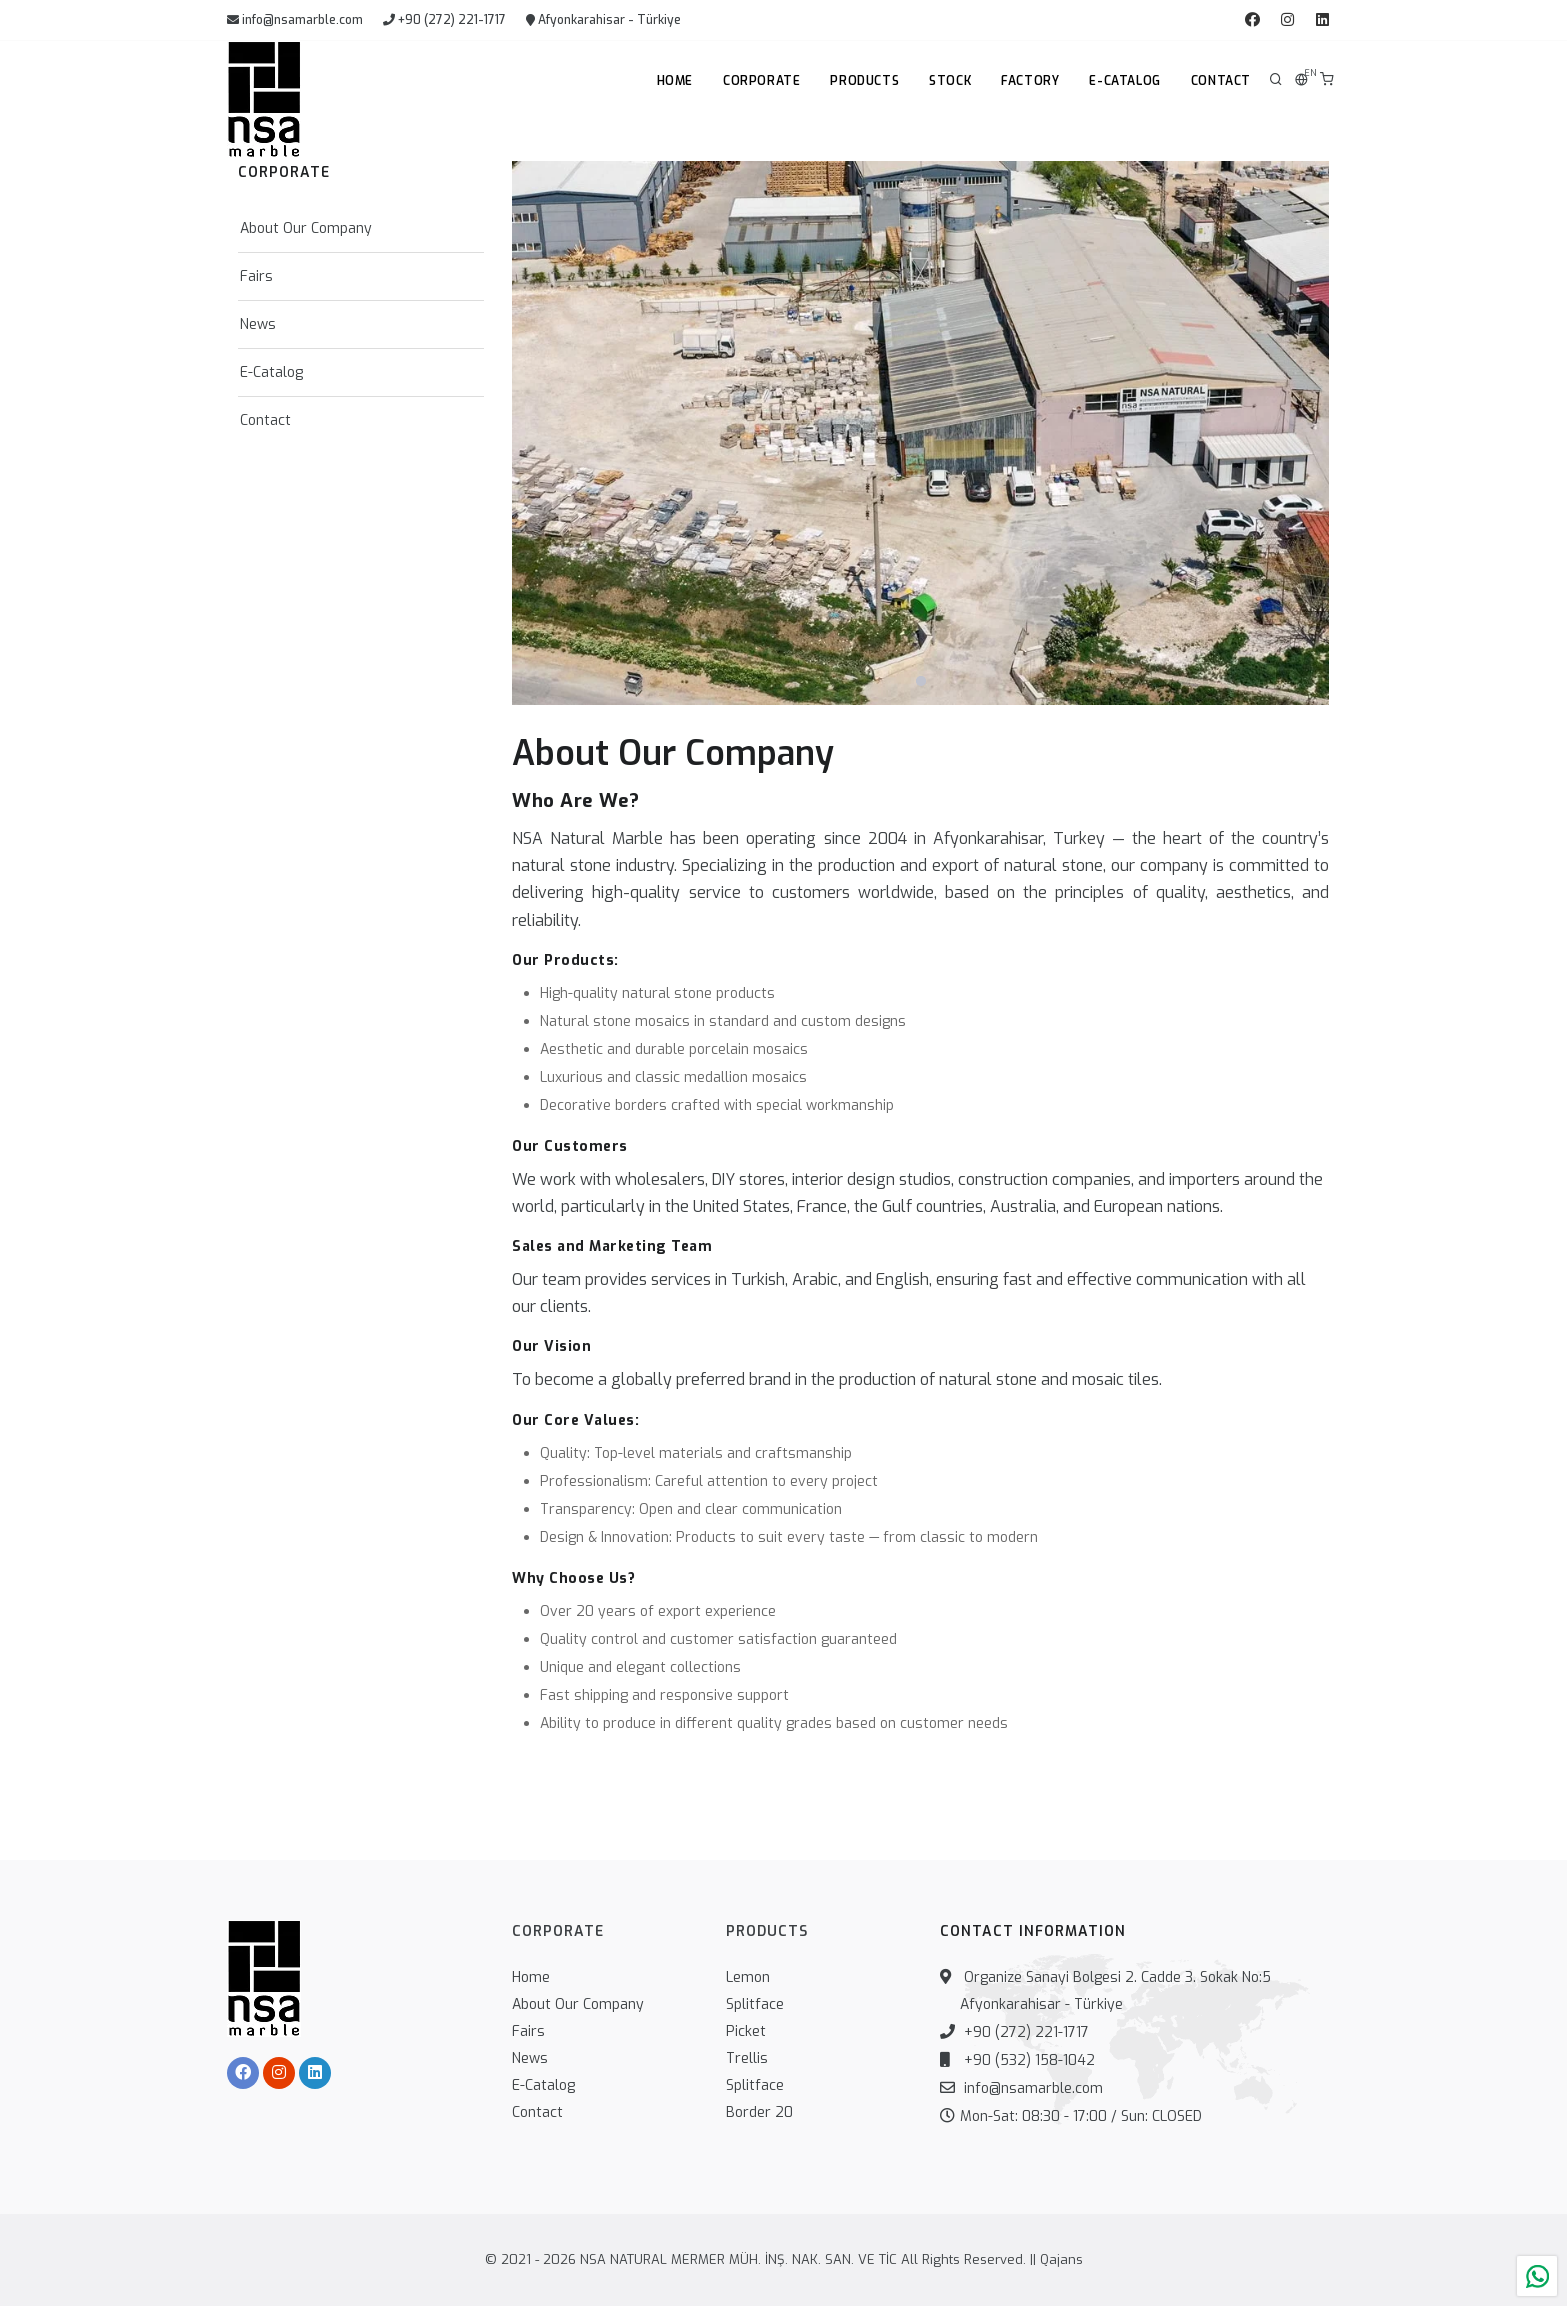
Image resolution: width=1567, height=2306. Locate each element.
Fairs (256, 276)
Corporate (761, 81)
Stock (950, 81)
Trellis (747, 2058)
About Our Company (306, 228)
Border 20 (759, 2112)
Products (864, 81)
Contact (1221, 81)
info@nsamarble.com (295, 20)
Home (675, 81)
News (258, 324)
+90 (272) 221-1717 (444, 20)
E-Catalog (1124, 81)
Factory (1030, 81)
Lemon (748, 1977)
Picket (746, 2031)
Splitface (755, 2004)
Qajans (1061, 2259)
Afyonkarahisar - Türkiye (603, 20)
